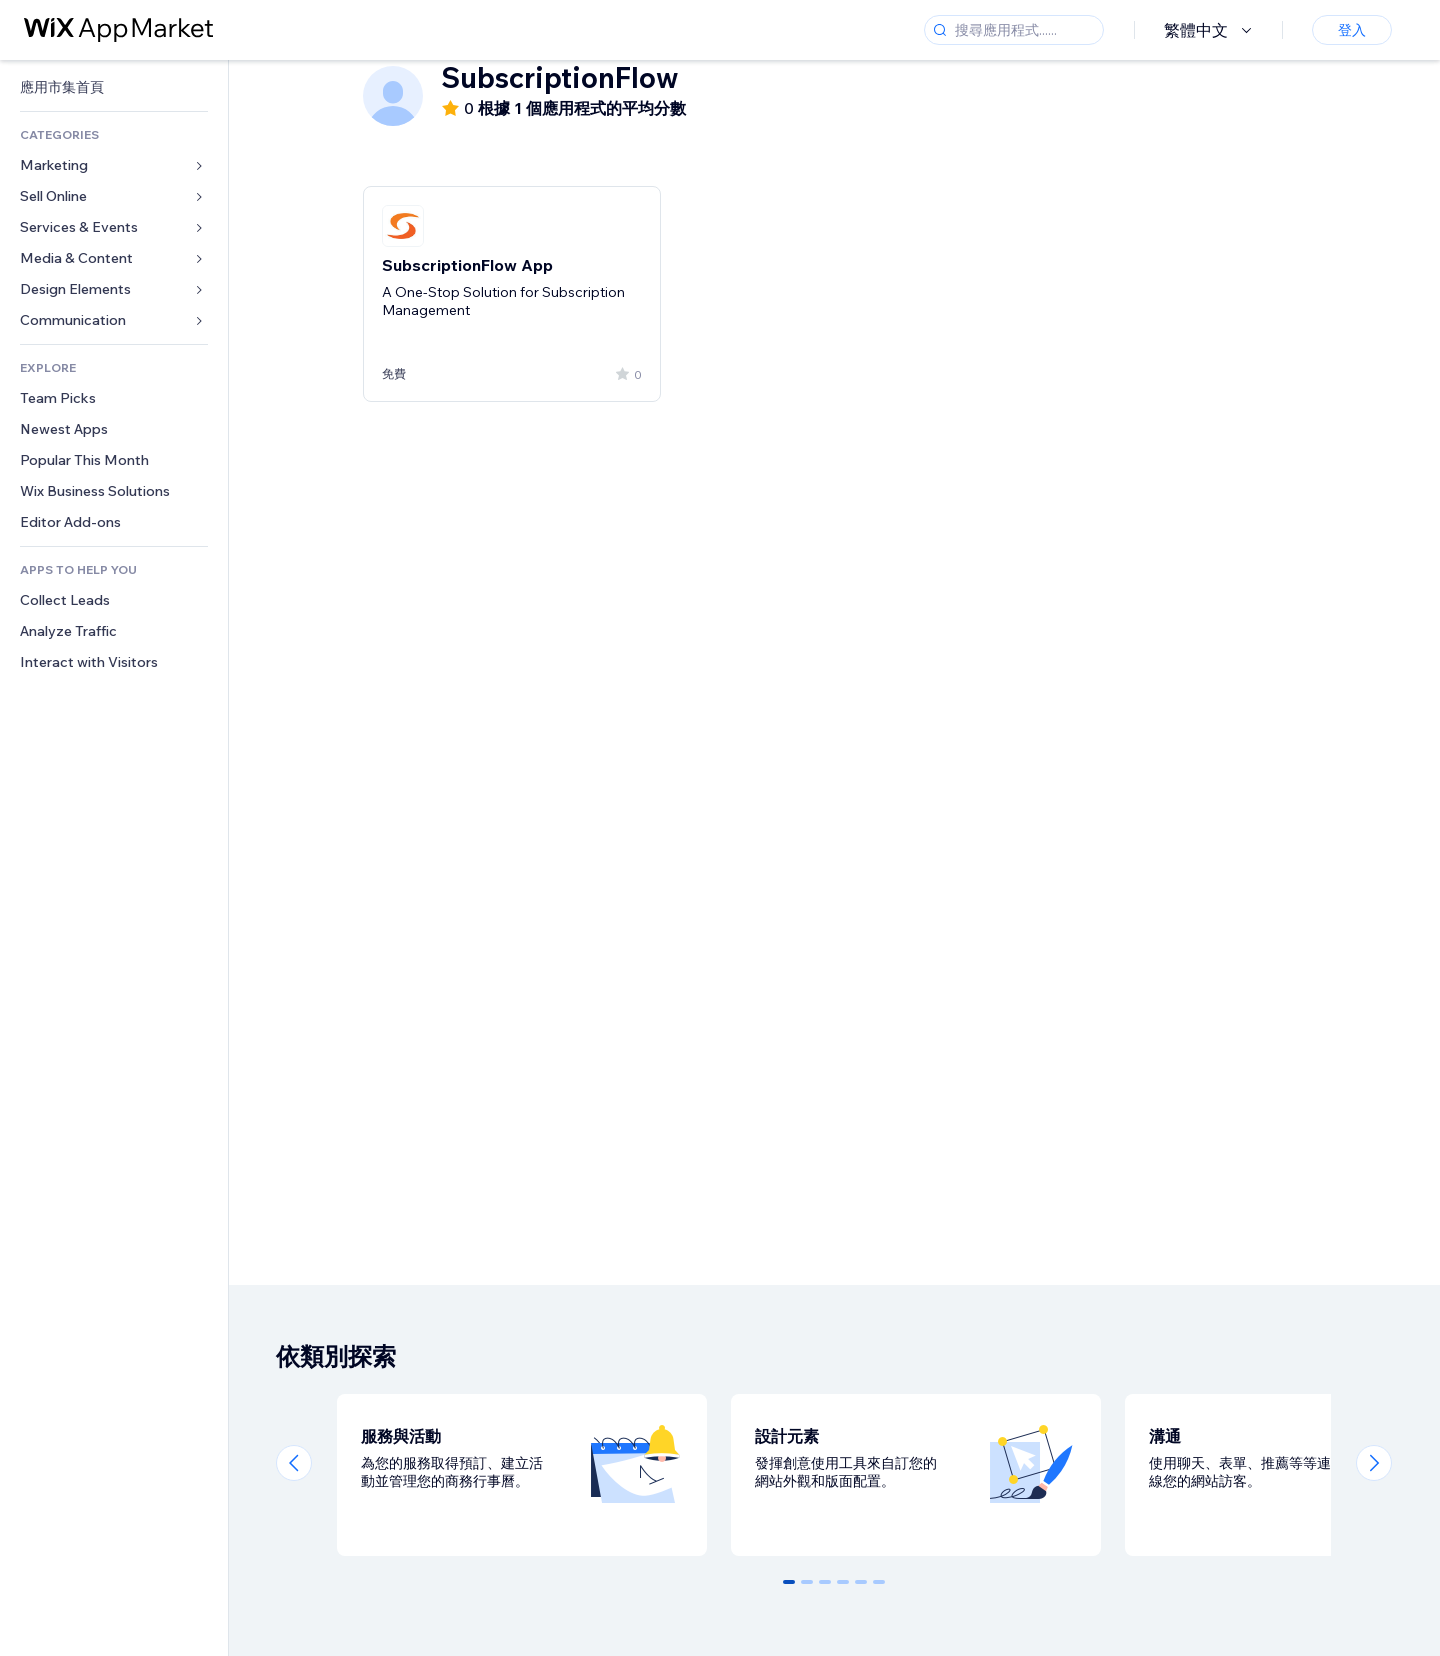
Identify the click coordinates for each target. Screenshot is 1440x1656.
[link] (114, 87)
